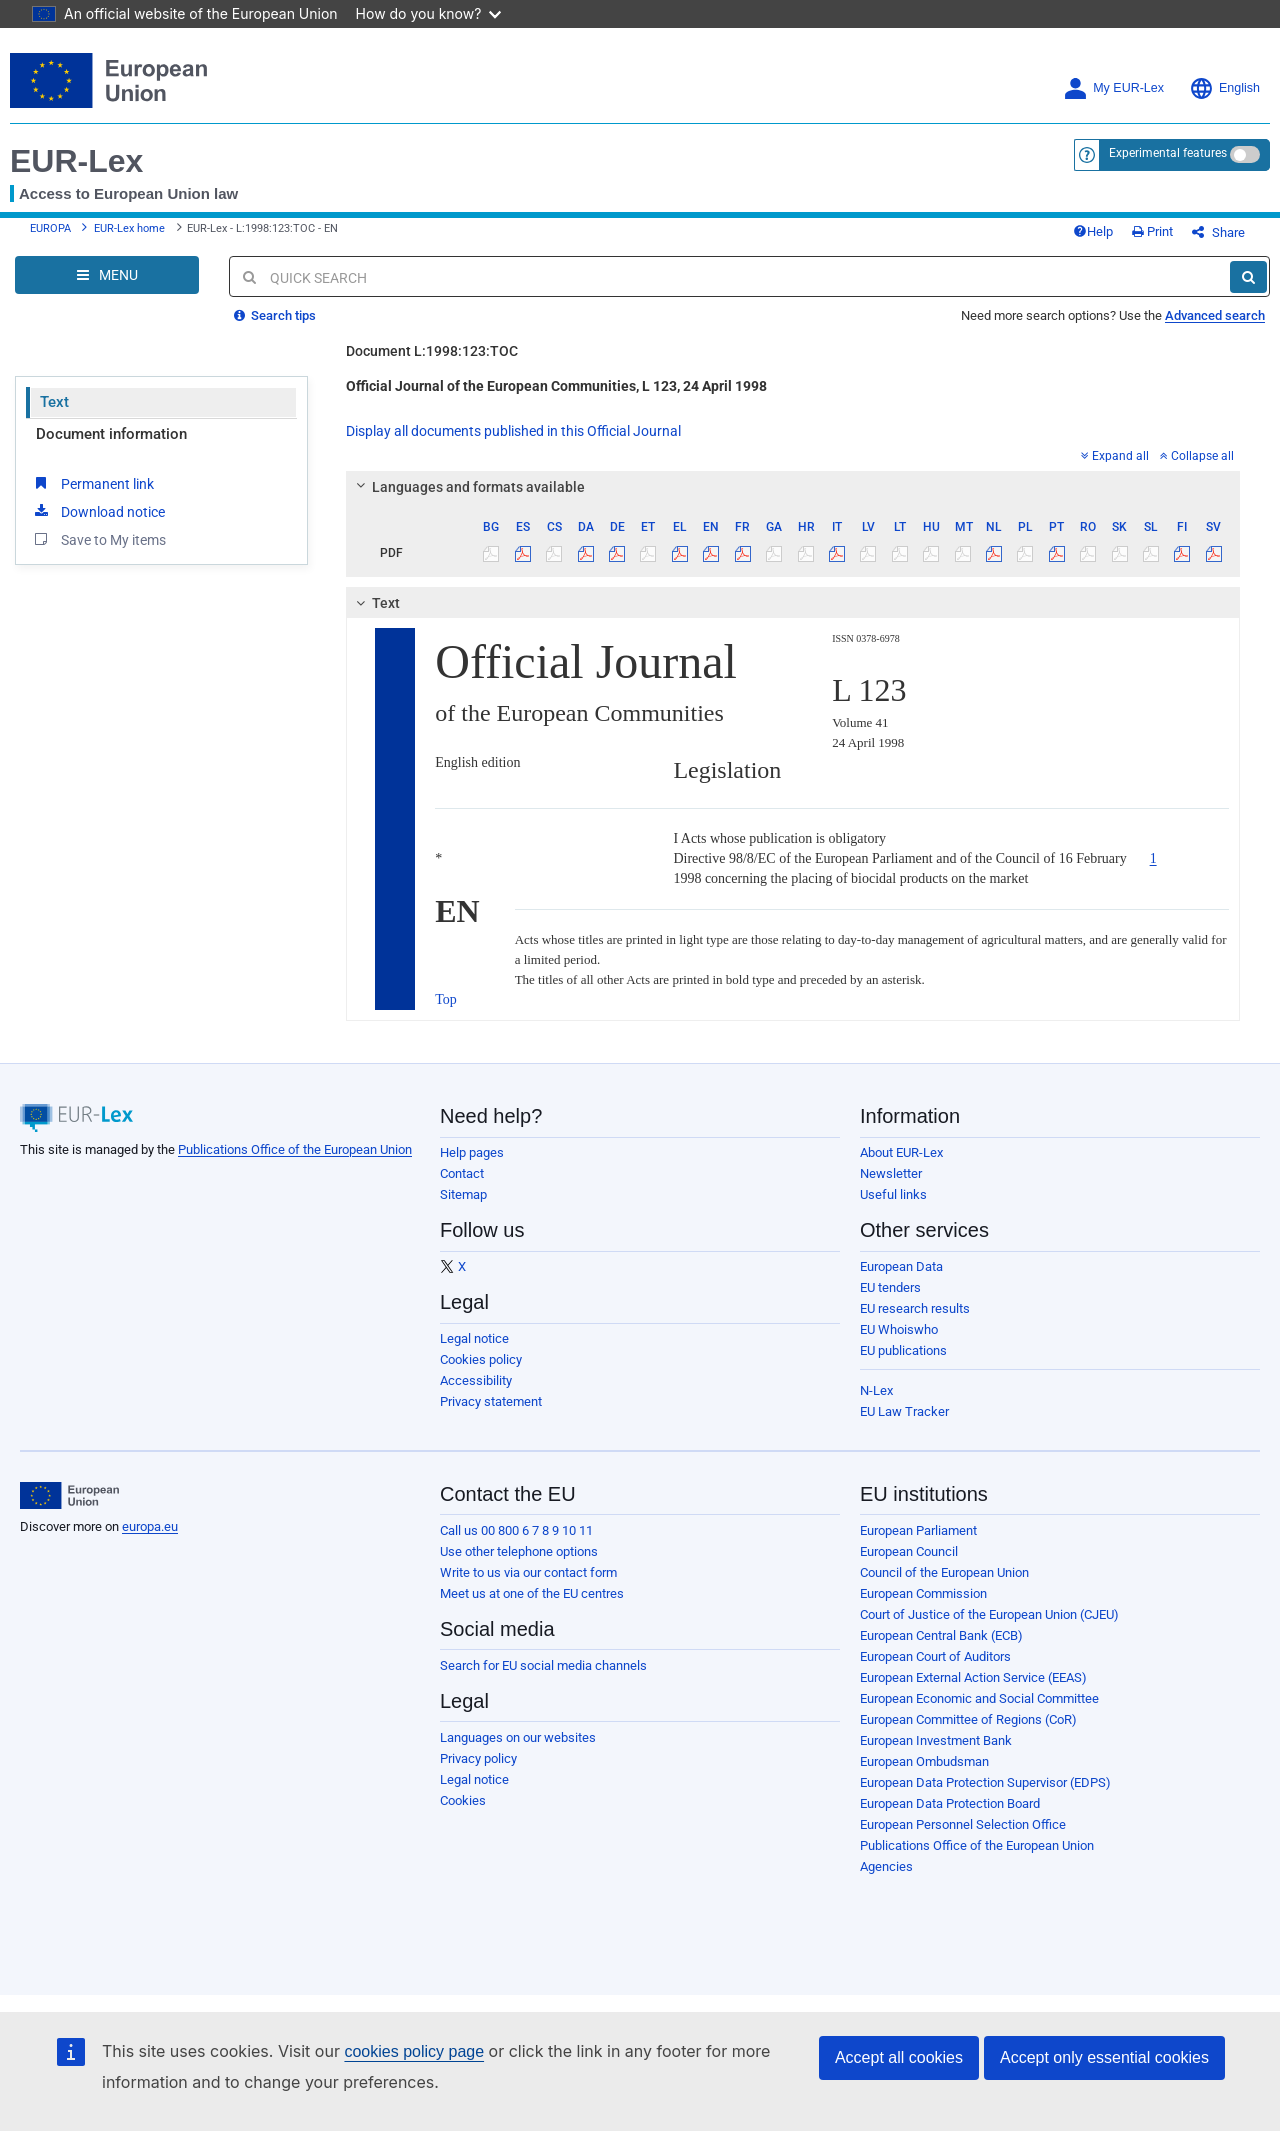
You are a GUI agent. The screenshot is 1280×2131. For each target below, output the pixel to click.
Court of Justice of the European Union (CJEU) (989, 1614)
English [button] (1224, 88)
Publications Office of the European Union (295, 1149)
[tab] (793, 487)
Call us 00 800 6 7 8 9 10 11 (516, 1530)
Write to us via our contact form (528, 1572)
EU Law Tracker (904, 1411)
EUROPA (50, 228)
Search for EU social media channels (543, 1665)
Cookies (463, 1800)
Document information (111, 434)
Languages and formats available (468, 487)
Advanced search (1215, 315)
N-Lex (876, 1390)
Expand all (1115, 456)
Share (1218, 232)
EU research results (915, 1308)
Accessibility (476, 1380)
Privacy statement (491, 1401)
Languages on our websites (518, 1737)
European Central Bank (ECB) (941, 1635)
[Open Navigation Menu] (107, 275)
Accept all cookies (899, 2057)
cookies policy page (414, 2051)
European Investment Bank (936, 1740)
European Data (901, 1266)
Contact (462, 1173)
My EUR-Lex (1113, 88)
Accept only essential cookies (1104, 2057)
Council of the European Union (944, 1572)
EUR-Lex (76, 161)
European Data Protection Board (950, 1803)
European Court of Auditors (935, 1656)
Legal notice (474, 1338)
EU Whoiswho (899, 1329)
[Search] (1248, 277)
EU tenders (890, 1287)
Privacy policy (478, 1758)
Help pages (472, 1152)
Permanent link (92, 483)
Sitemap (463, 1194)
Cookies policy (481, 1359)
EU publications (903, 1350)
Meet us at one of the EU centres (532, 1593)
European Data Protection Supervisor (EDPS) (985, 1782)
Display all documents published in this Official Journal (513, 431)
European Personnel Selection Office (963, 1824)
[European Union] (69, 1496)
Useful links (893, 1194)
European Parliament (918, 1530)
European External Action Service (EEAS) (973, 1677)
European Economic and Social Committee (979, 1698)
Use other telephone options (519, 1551)
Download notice (98, 511)
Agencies (886, 1866)
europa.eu (150, 1526)
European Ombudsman (924, 1761)
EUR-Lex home (129, 228)
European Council (909, 1551)
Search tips (275, 315)
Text (54, 402)
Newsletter (891, 1173)
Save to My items (98, 539)
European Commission (923, 1593)
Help (1093, 231)
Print (1152, 231)
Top (446, 999)
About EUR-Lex (901, 1152)
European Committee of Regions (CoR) (968, 1719)
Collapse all (1197, 456)
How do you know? (429, 13)
